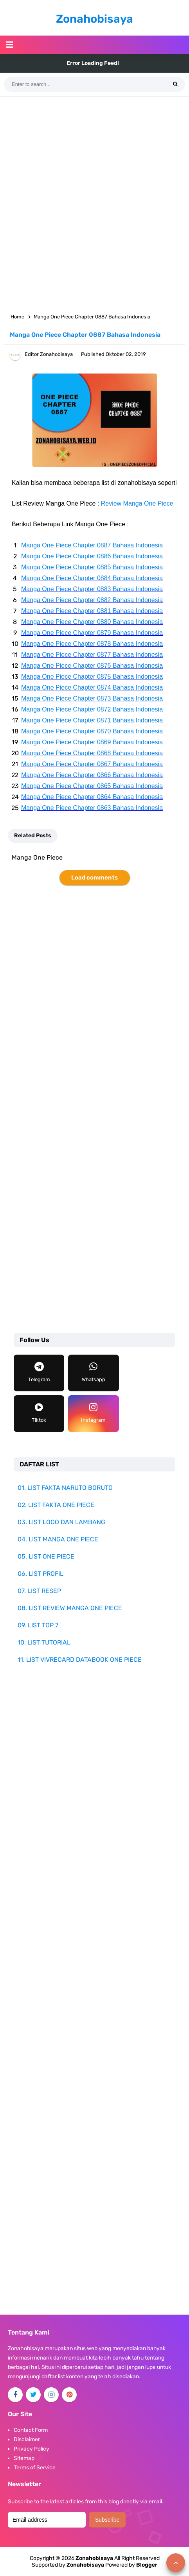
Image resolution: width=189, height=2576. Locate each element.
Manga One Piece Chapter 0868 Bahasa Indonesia (92, 753)
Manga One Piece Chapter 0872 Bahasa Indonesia (92, 709)
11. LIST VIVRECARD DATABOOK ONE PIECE (80, 1659)
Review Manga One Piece (137, 503)
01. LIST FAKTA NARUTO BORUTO (65, 1487)
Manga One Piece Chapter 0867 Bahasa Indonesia (92, 764)
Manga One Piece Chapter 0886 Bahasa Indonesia (92, 556)
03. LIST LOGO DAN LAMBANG (61, 1522)
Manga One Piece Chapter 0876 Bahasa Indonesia (92, 665)
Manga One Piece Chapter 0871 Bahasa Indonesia (92, 720)
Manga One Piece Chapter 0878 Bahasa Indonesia (92, 643)
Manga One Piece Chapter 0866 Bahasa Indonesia (92, 775)
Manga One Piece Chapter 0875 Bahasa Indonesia (92, 676)
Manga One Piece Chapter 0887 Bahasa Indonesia (92, 545)
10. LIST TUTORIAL (44, 1642)
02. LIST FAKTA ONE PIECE (56, 1505)
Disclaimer (27, 2439)
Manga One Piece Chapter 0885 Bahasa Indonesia (92, 567)
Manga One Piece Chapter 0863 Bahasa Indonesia (92, 807)
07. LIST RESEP (39, 1591)
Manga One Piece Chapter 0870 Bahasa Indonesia (92, 731)
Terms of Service (35, 2467)
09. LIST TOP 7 (38, 1625)
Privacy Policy (31, 2449)
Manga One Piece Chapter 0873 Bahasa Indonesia (92, 698)
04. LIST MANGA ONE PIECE (58, 1539)
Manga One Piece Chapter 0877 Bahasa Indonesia (92, 654)
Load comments (94, 877)
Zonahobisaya (85, 2565)
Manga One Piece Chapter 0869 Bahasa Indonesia (92, 742)
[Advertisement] (94, 203)
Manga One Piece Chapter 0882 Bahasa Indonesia (92, 600)
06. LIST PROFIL (40, 1573)
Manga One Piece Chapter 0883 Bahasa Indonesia (92, 589)
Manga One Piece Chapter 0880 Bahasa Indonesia (92, 622)
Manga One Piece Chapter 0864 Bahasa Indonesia (92, 797)
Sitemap (24, 2458)
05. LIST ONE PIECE (46, 1556)
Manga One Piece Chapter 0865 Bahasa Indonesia (92, 786)
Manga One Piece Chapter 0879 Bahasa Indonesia (92, 632)
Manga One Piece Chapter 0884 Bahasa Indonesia (92, 578)
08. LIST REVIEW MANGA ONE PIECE (70, 1608)
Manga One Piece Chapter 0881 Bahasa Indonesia (92, 611)
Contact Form (31, 2430)
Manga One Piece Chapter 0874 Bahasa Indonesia (92, 687)
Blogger (146, 2565)
